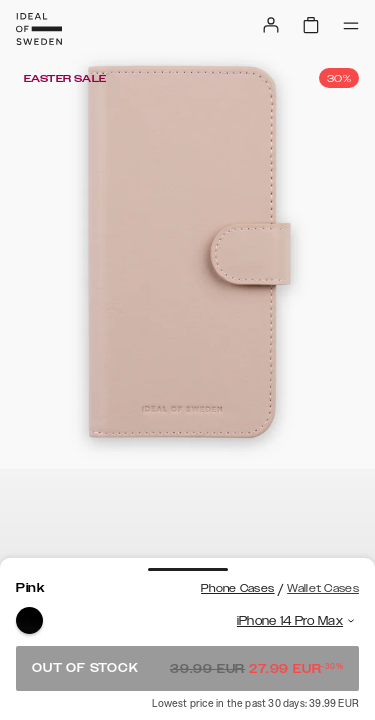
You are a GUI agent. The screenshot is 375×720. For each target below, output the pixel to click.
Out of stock (187, 668)
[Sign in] (271, 25)
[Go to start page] (39, 29)
